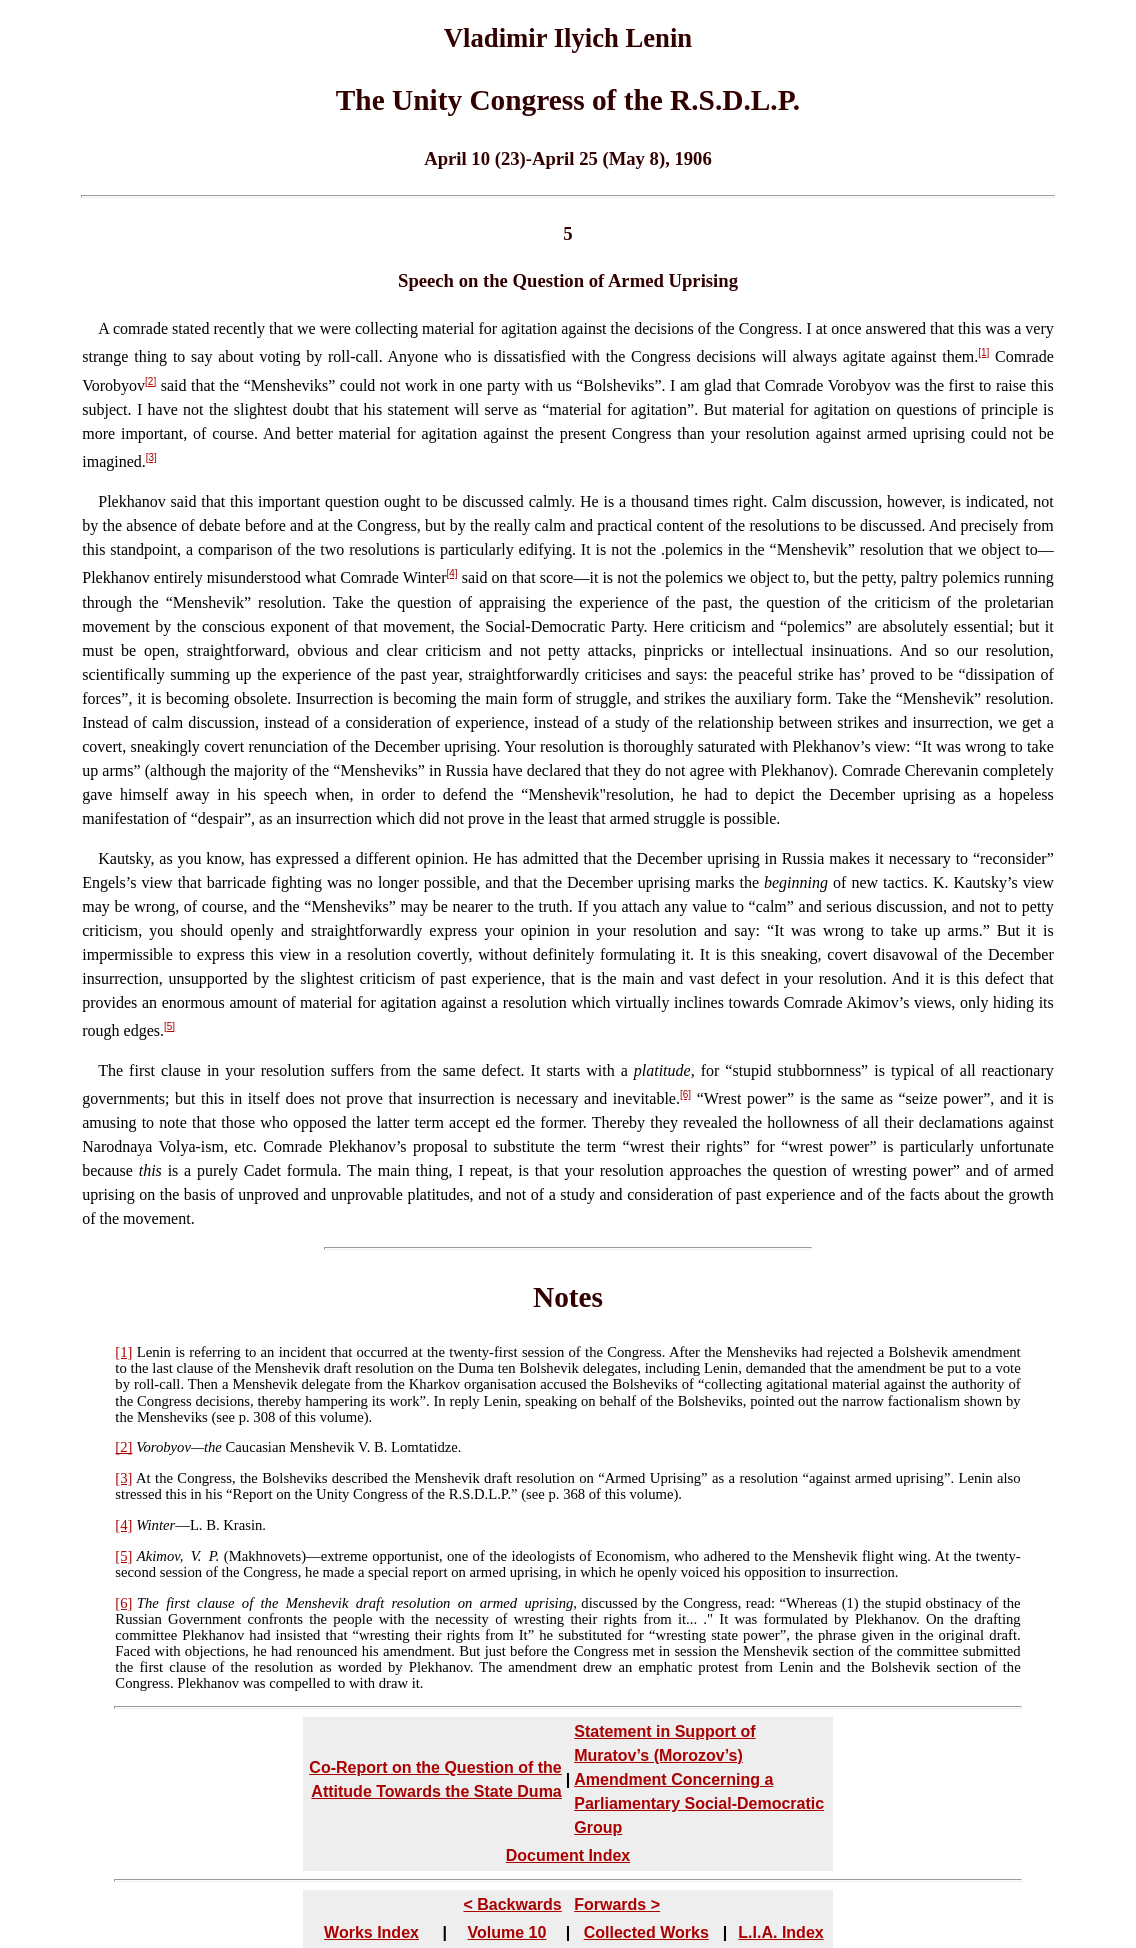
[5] (169, 1026)
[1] (983, 352)
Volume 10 (507, 1932)
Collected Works (646, 1932)
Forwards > (617, 1904)
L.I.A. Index (780, 1932)
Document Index (568, 1855)
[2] (150, 381)
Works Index (371, 1932)
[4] (452, 573)
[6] (685, 1094)
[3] (151, 457)
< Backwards (512, 1904)
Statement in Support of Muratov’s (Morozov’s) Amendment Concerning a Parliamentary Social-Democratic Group (699, 1779)
